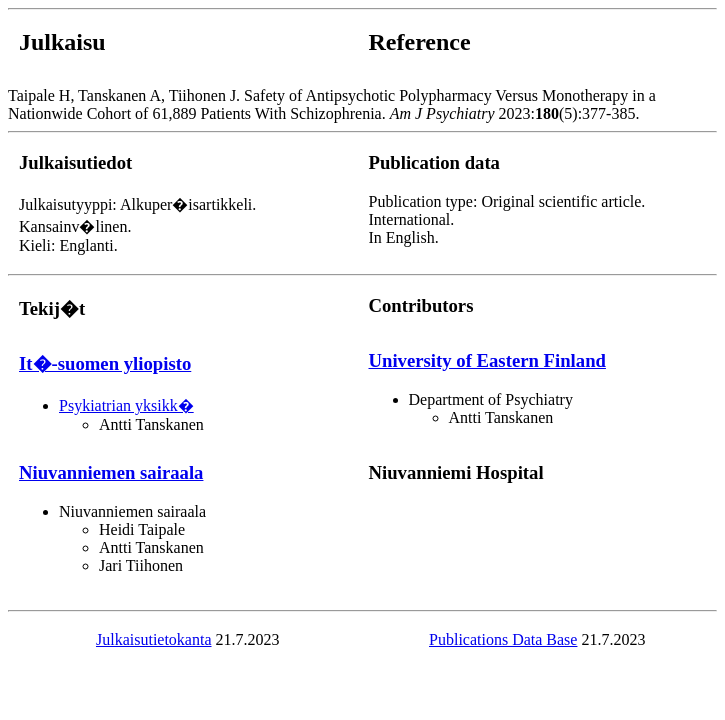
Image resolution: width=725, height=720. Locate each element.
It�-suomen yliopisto (105, 363)
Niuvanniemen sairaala (111, 472)
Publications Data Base (503, 639)
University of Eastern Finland (487, 360)
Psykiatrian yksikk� (126, 405)
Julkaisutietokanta (154, 639)
